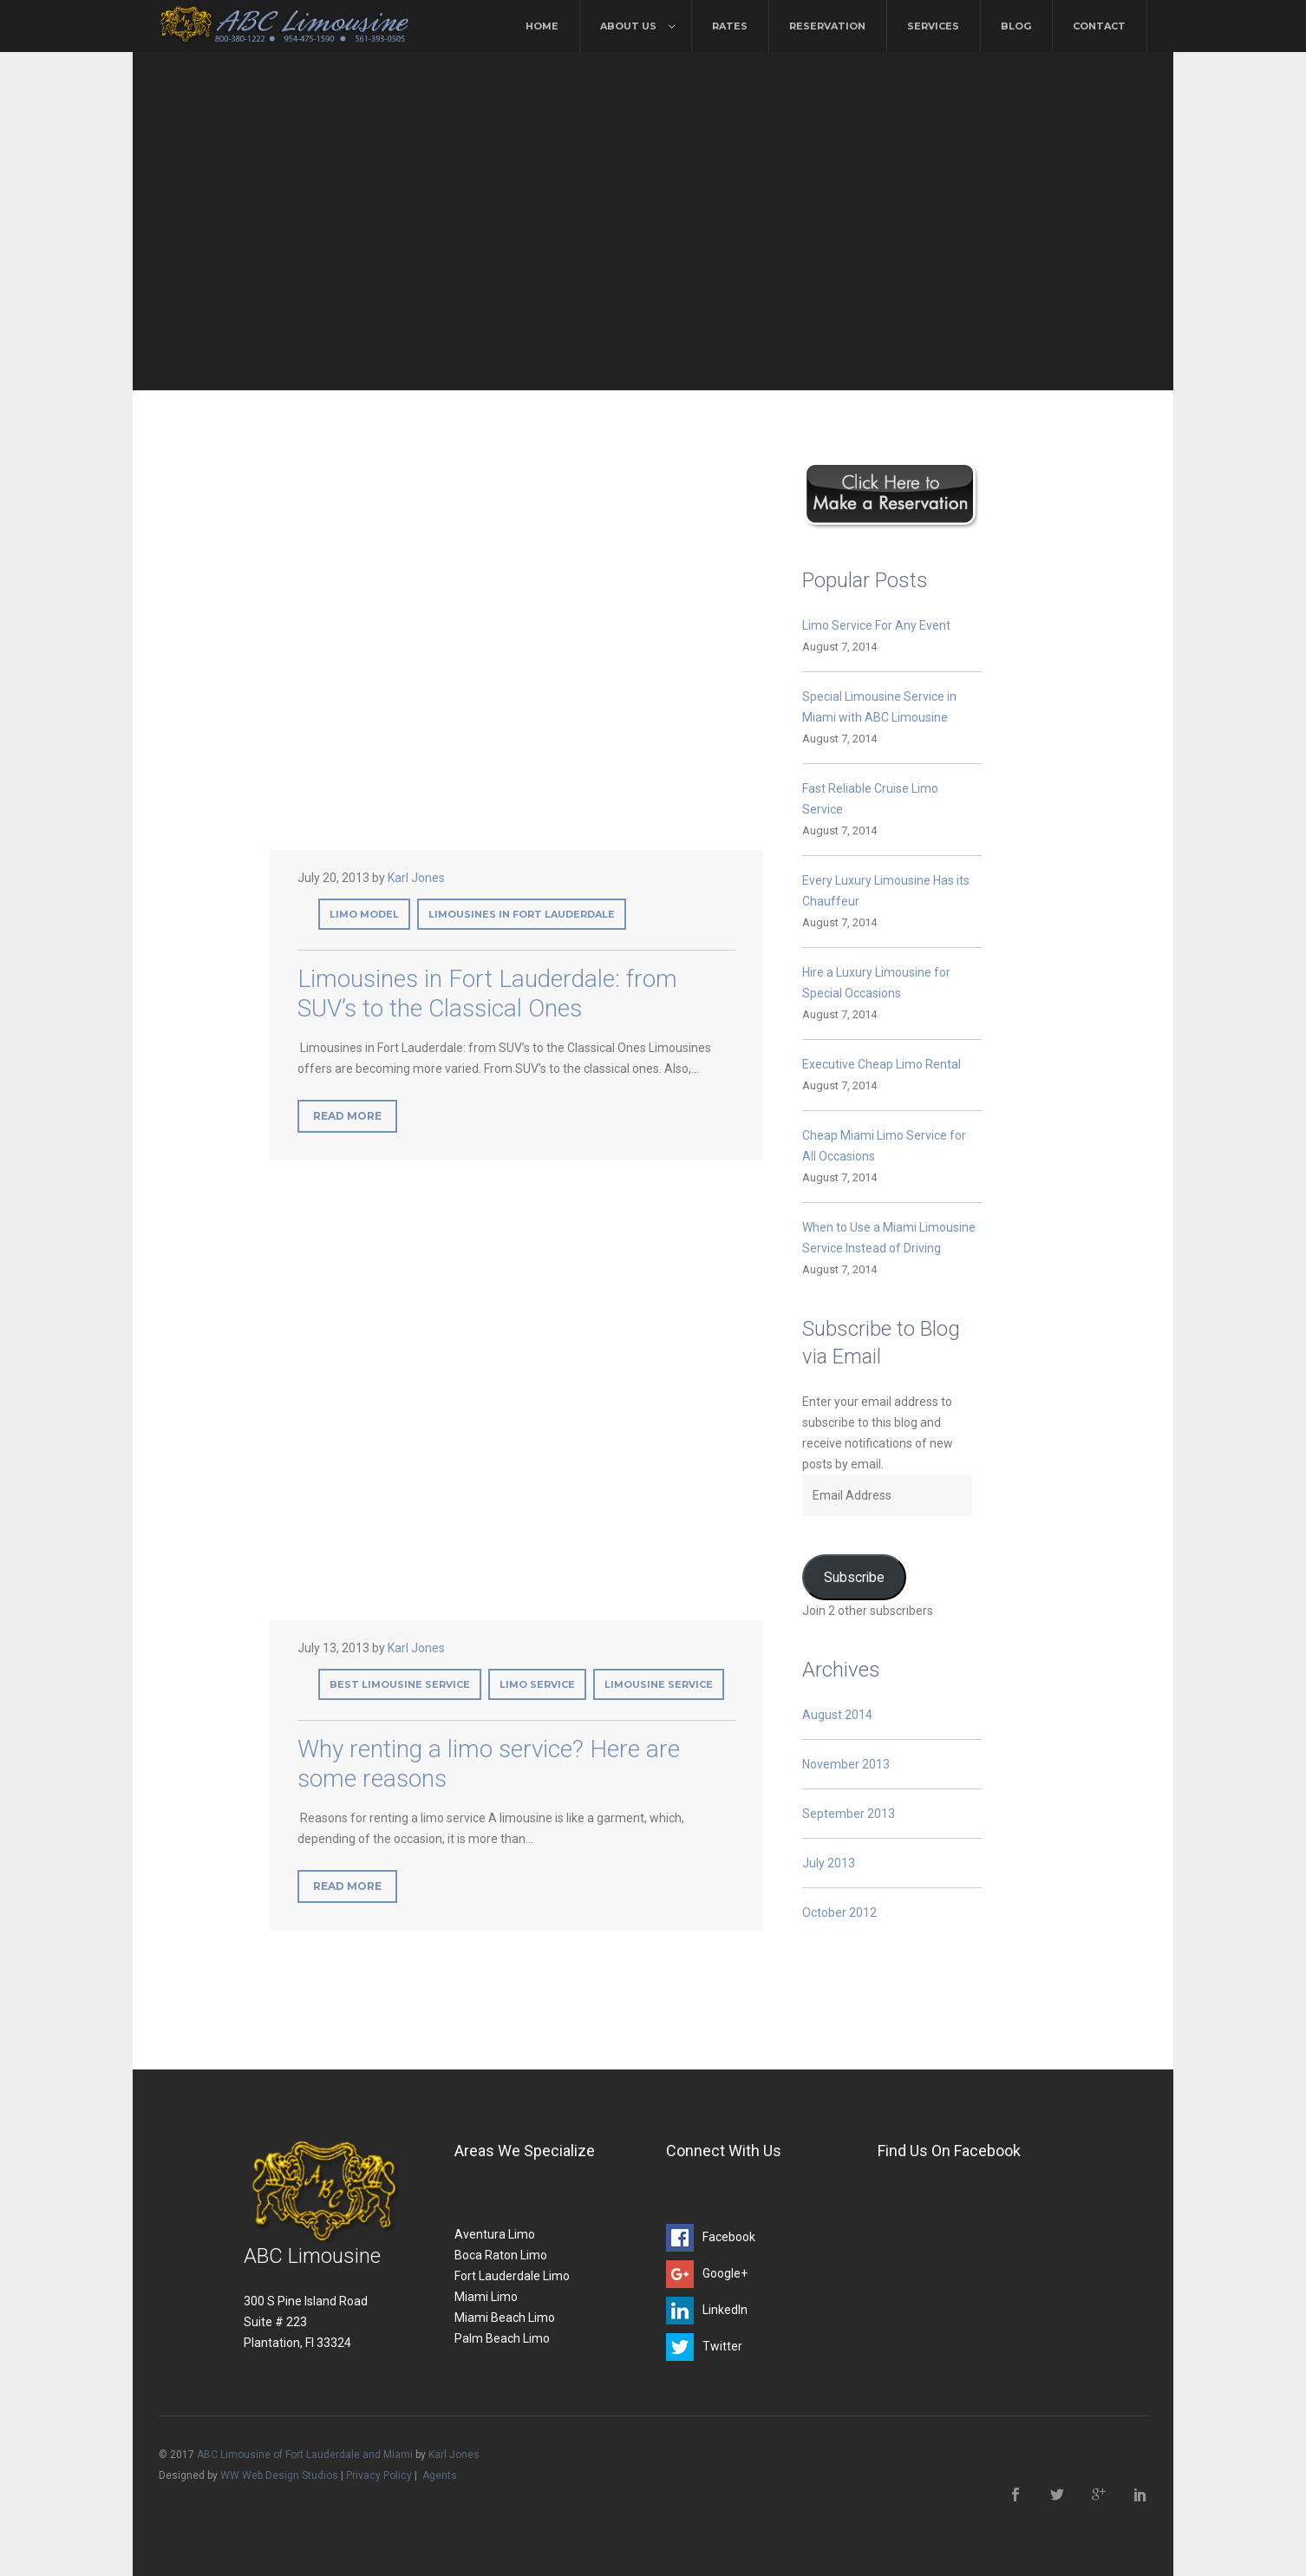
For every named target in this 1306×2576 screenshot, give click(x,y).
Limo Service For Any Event (876, 625)
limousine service (658, 1684)
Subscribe (854, 1577)
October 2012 (839, 1912)
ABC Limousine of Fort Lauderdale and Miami (305, 2455)
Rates (730, 26)
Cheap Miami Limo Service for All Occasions (884, 1145)
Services (933, 26)
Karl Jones (416, 878)
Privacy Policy (379, 2475)
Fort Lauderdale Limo (512, 2276)
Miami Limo (486, 2297)
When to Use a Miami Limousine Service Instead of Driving (889, 1237)
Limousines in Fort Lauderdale (521, 914)
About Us (628, 26)
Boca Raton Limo (500, 2255)
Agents (439, 2475)
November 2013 (846, 1764)
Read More (347, 1115)
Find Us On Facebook (949, 2150)
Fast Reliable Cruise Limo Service (870, 798)
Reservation (827, 26)
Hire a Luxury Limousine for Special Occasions (876, 982)
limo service (537, 1684)
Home (542, 26)
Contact (1099, 26)
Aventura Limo (494, 2234)
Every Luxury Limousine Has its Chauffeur (886, 890)
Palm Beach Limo (502, 2338)
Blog (1016, 26)
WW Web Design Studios (279, 2475)
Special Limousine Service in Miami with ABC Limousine (879, 707)
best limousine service (400, 1684)
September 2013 (848, 1814)
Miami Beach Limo (504, 2317)
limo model (364, 914)
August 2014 (837, 1715)
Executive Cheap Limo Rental (881, 1064)
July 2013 (828, 1863)
